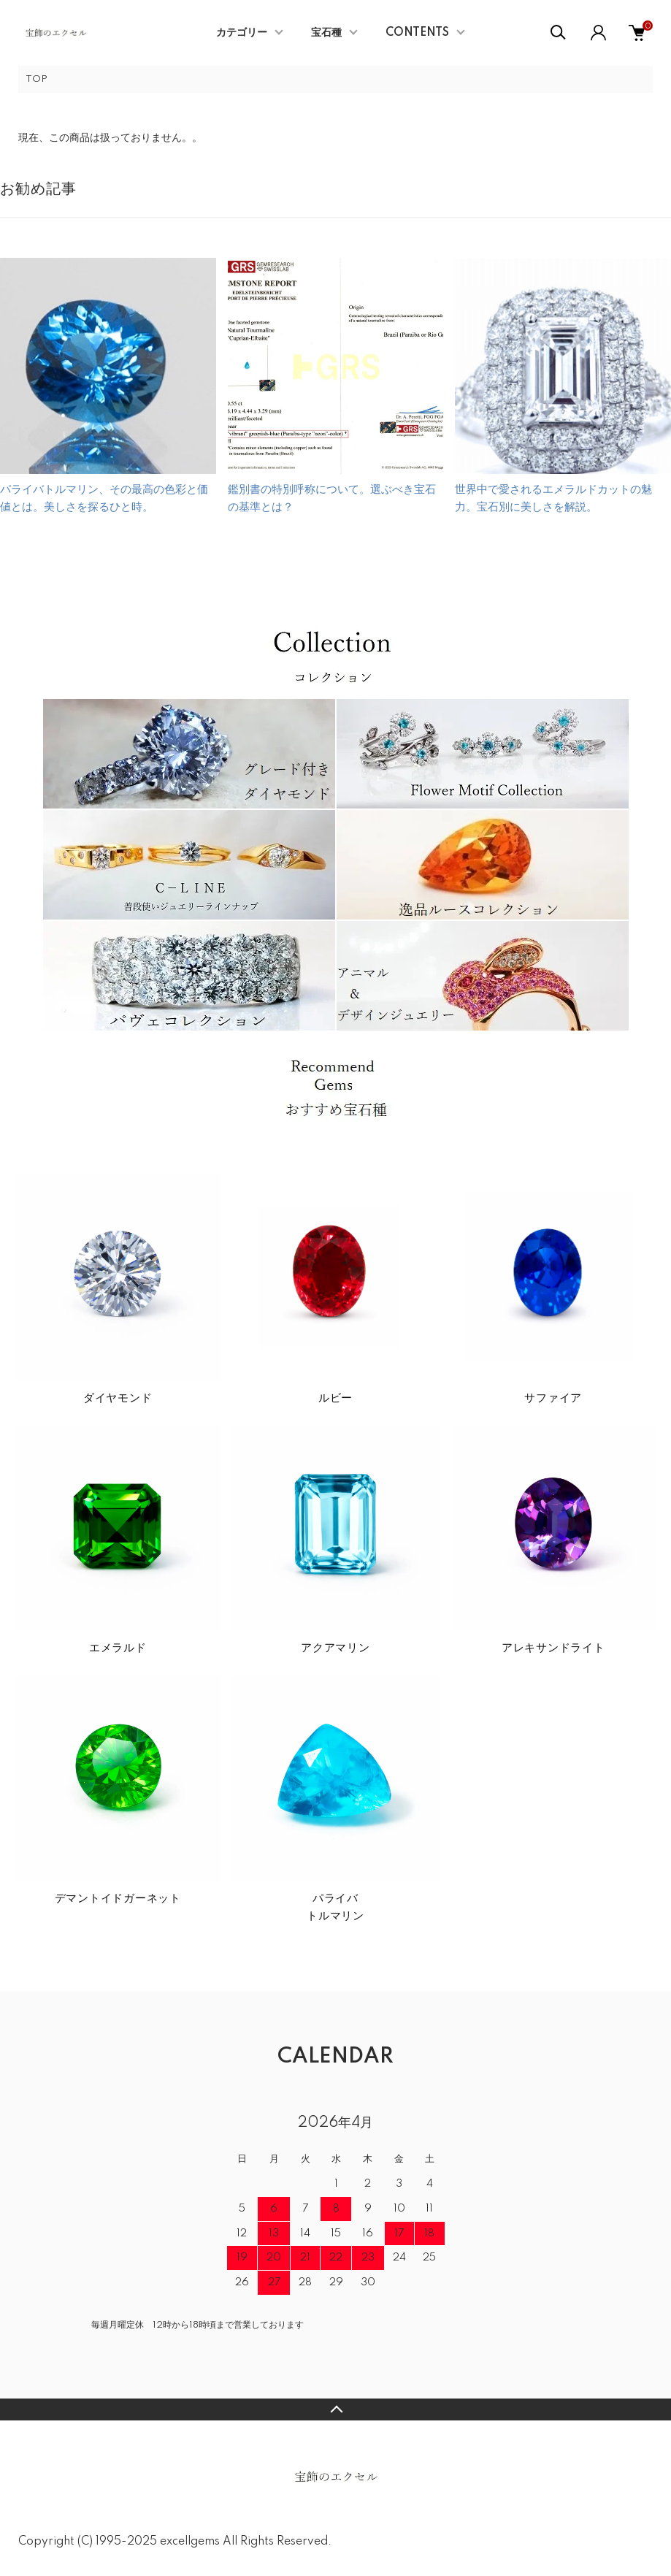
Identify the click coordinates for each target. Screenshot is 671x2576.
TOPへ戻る (335, 2409)
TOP (36, 79)
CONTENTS (417, 33)
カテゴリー (241, 33)
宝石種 (326, 33)
